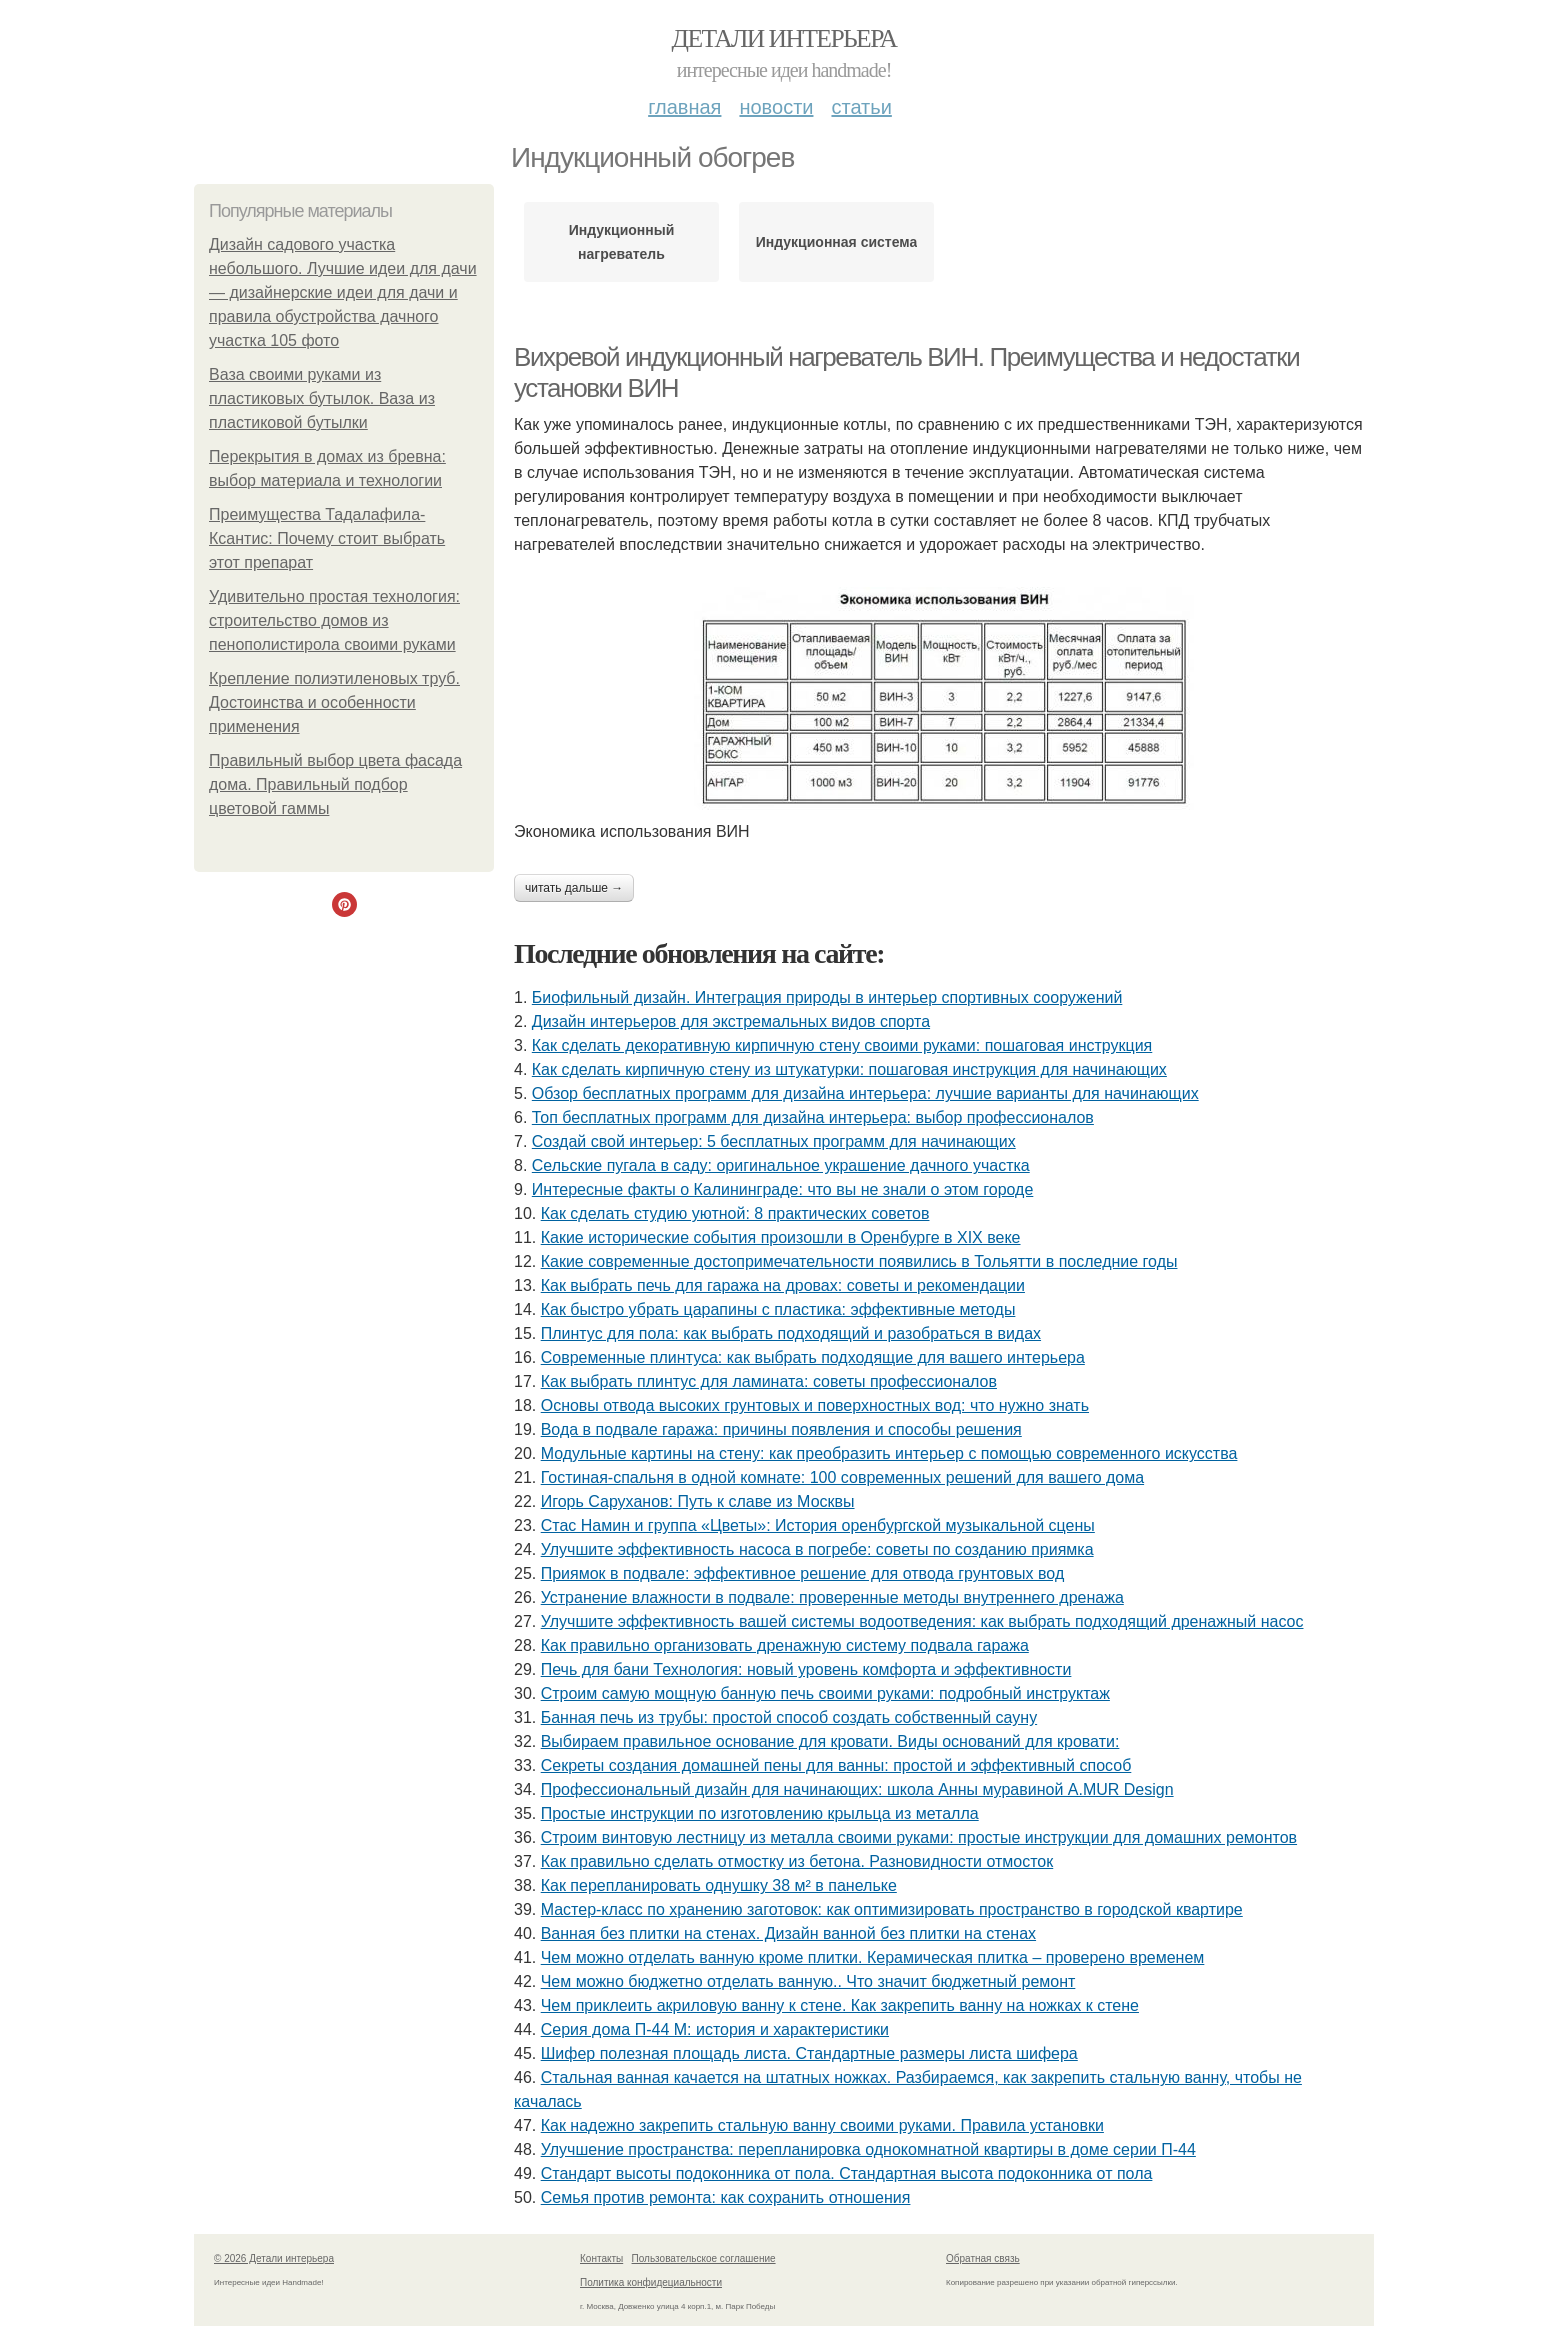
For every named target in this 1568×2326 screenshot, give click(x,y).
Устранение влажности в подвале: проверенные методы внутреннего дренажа (832, 1597)
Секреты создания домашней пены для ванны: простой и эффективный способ (836, 1765)
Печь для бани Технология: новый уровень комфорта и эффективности (806, 1669)
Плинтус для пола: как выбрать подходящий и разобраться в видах (791, 1333)
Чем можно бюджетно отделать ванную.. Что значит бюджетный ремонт (808, 1981)
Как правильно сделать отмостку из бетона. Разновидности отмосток (797, 1861)
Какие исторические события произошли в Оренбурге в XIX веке (781, 1237)
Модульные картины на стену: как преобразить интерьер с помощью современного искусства (889, 1453)
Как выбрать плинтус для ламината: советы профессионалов (769, 1381)
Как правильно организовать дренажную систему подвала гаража (785, 1645)
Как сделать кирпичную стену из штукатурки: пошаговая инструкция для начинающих (849, 1069)
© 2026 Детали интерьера (274, 2258)
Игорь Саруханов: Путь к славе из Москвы (698, 1501)
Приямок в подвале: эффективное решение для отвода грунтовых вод (803, 1573)
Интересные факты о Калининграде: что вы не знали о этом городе (783, 1189)
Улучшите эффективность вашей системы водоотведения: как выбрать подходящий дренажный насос (922, 1621)
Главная (684, 107)
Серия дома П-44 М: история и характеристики (715, 2029)
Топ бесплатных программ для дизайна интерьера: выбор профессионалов (813, 1117)
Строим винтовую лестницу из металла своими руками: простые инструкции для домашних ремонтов (919, 1837)
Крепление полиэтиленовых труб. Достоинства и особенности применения (334, 702)
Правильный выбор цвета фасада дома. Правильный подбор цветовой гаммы (335, 784)
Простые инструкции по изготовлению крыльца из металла (760, 1813)
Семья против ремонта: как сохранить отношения (726, 2197)
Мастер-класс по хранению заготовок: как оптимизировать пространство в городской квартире (892, 1909)
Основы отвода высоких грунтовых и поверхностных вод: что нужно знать (815, 1405)
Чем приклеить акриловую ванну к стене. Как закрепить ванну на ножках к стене (840, 2005)
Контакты (601, 2258)
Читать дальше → (574, 888)
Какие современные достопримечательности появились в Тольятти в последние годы (859, 1261)
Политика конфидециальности (651, 2282)
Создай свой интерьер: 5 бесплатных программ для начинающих (774, 1141)
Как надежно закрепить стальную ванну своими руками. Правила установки (822, 2125)
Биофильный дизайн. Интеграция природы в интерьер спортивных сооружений (827, 997)
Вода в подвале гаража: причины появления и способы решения (781, 1429)
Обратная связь (983, 2258)
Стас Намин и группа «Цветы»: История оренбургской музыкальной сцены (818, 1525)
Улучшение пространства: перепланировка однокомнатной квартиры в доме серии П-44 (868, 2149)
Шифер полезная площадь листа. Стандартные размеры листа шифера (809, 2053)
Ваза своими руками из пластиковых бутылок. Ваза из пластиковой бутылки (322, 398)
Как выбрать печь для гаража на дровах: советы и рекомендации (783, 1285)
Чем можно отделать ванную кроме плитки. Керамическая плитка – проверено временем (873, 1957)
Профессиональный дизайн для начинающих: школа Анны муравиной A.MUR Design (857, 1789)
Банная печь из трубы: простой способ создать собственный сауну (789, 1717)
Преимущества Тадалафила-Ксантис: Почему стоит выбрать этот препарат (327, 538)
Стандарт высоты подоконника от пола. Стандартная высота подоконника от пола (847, 2173)
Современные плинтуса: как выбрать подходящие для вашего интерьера (813, 1357)
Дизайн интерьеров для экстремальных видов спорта (731, 1021)
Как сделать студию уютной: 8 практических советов (735, 1213)
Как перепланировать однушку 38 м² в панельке (719, 1885)
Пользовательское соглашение (704, 2258)
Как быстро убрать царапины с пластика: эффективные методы (778, 1309)
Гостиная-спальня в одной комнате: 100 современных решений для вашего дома (842, 1477)
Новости (776, 107)
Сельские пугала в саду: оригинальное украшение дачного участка (781, 1165)
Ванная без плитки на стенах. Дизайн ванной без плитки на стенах (788, 1933)
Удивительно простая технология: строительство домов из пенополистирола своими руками (334, 620)
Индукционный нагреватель (622, 242)
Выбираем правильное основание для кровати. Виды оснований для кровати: (830, 1741)
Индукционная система (837, 242)
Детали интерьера (784, 38)
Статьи (861, 107)
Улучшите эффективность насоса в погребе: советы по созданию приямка (817, 1549)
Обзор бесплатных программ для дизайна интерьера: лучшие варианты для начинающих (865, 1093)
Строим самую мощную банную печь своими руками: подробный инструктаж (825, 1693)
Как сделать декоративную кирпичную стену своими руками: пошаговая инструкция (842, 1045)
